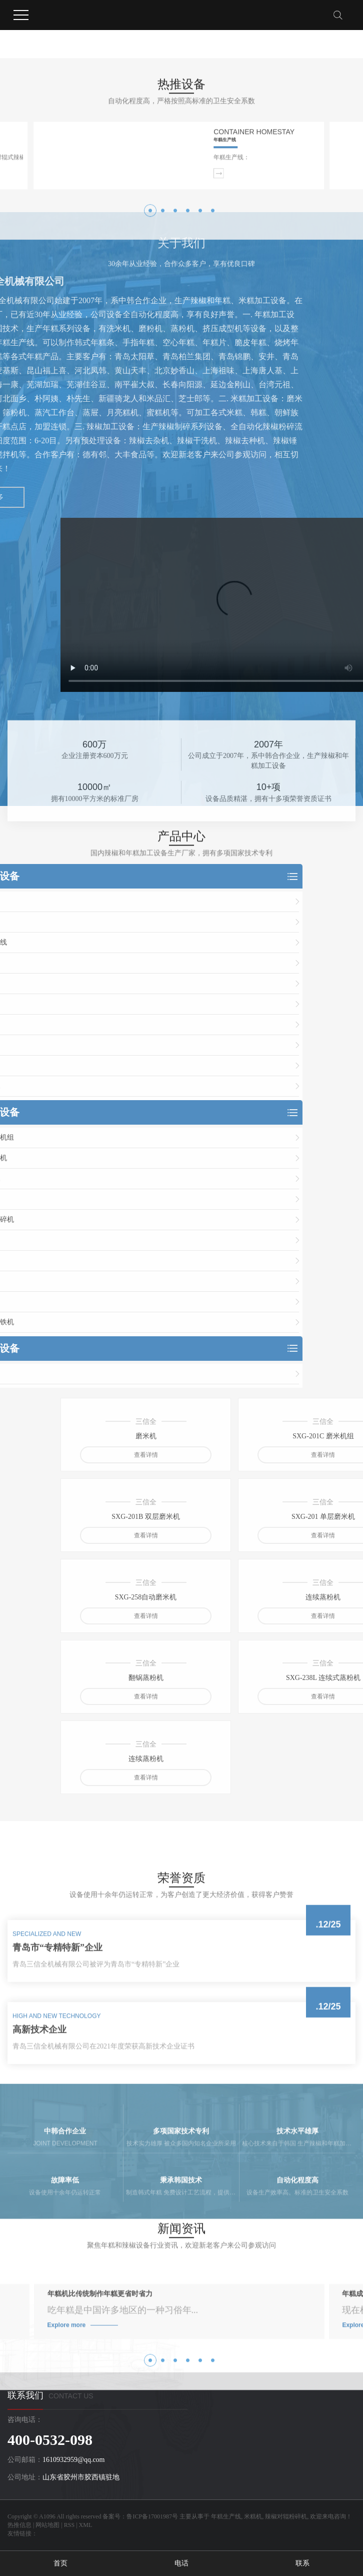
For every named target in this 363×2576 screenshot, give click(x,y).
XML (85, 2524)
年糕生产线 (226, 2516)
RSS (69, 2524)
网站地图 (48, 2524)
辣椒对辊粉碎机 (286, 2516)
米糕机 (253, 2516)
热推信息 (20, 2524)
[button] (150, 304)
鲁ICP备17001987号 (152, 2516)
